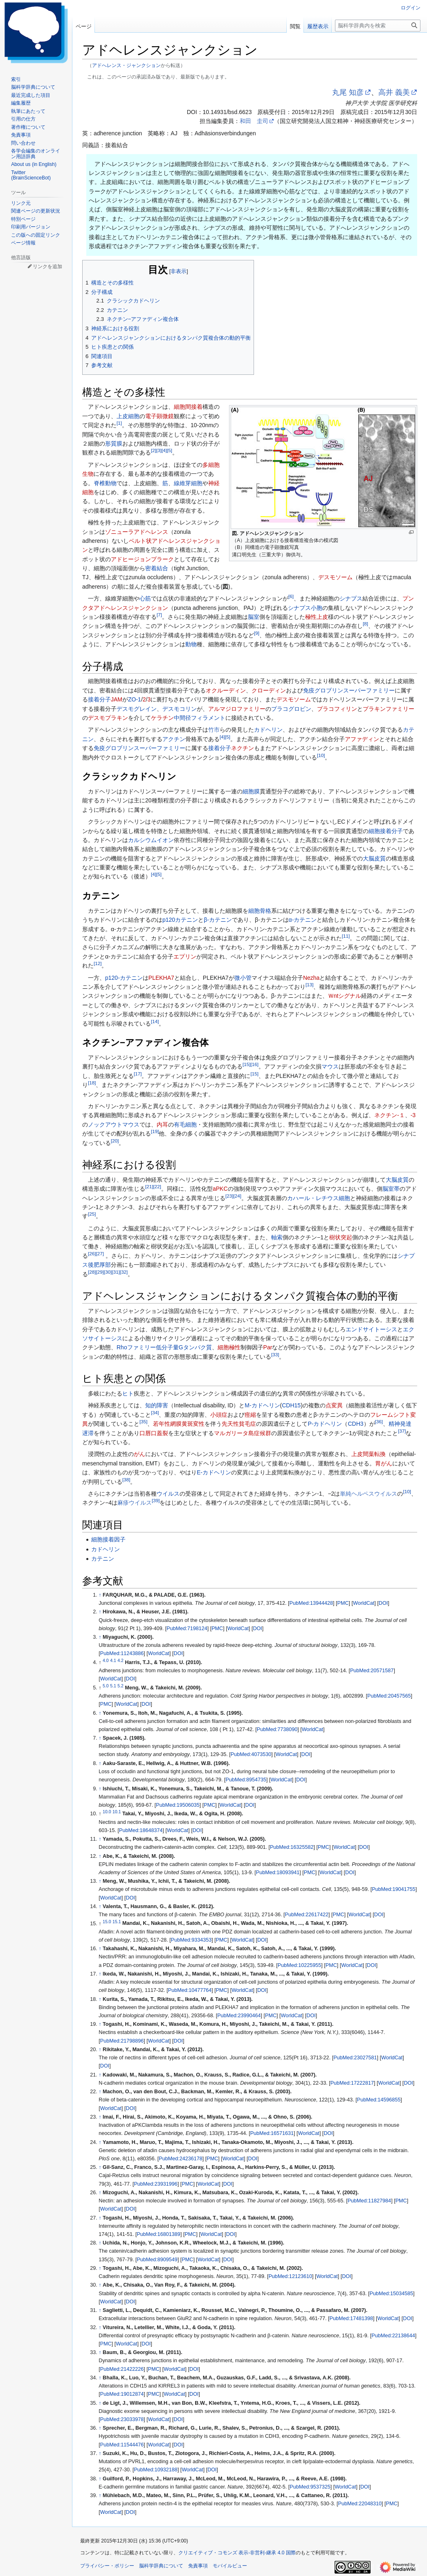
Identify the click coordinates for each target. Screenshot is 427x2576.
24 (237, 1195)
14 (155, 1021)
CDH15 (291, 1405)
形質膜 (113, 443)
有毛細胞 (185, 1124)
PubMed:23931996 (155, 2184)
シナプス (350, 598)
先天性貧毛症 (239, 1423)
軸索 (277, 1237)
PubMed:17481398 (351, 2318)
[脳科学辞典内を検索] (377, 25)
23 (229, 1195)
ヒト (128, 1393)
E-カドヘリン (214, 1472)
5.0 (106, 1685)
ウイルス (168, 1493)
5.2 (120, 1685)
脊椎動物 (105, 483)
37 (402, 1431)
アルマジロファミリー (236, 709)
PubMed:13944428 (311, 1603)
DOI (383, 1603)
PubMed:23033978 (122, 2419)
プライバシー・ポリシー (107, 2566)
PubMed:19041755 (393, 1889)
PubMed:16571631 (272, 2133)
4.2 (120, 1660)
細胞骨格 (259, 910)
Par (267, 1347)
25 (92, 1214)
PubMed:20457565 (389, 1696)
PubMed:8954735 (245, 1780)
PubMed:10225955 (299, 1965)
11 (346, 936)
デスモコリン (179, 709)
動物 (191, 644)
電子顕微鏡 (159, 416)
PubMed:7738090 (277, 1729)
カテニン (102, 1558)
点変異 (334, 1405)
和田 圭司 (254, 121)
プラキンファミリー (388, 709)
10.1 (116, 1811)
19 (155, 1131)
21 (149, 1186)
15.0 (107, 1921)
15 (246, 1064)
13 (309, 984)
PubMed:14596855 (378, 2100)
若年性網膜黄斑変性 (179, 1423)
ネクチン (242, 748)
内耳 (162, 1124)
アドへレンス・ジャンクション (126, 65)
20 (115, 1140)
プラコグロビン (291, 709)
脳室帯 (391, 1188)
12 (97, 963)
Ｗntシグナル (345, 995)
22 (157, 1186)
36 (379, 1422)
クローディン (269, 690)
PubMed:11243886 (122, 1653)
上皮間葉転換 (368, 1454)
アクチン (173, 739)
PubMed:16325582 (291, 1847)
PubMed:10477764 (189, 1990)
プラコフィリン (337, 709)
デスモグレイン (137, 709)
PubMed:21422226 (122, 2369)
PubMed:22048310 (360, 2504)
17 (138, 1073)
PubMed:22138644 (393, 2336)
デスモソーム (335, 577)
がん (139, 1454)
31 (115, 1272)
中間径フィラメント (199, 718)
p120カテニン (180, 919)
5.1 (113, 1685)
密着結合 (156, 568)
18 (92, 1083)
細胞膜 (251, 791)
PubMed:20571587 (371, 1670)
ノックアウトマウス (113, 1124)
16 (254, 1064)
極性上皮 (316, 617)
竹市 (214, 729)
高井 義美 (394, 92)
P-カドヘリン (325, 1423)
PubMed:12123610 (290, 2276)
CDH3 (355, 1423)
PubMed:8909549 (157, 2259)
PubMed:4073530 (251, 1754)
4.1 (113, 1660)
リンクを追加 (47, 266)
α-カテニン (303, 919)
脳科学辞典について (161, 2566)
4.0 (106, 1660)
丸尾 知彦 (348, 92)
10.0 (107, 1811)
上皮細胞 (128, 416)
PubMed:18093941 (277, 1872)
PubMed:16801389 (158, 2234)
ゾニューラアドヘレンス (136, 532)
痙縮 (250, 1414)
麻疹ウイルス (134, 1502)
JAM (116, 699)
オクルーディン (226, 690)
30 (108, 1272)
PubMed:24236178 (180, 2159)
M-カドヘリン (262, 1405)
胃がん (383, 1463)
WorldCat (363, 1603)
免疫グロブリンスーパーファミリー (349, 690)
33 (275, 1354)
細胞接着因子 (108, 1539)
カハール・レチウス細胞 (318, 1198)
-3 (413, 1115)
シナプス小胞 (305, 608)
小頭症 (218, 1414)
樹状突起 (340, 1237)
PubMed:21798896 (122, 2041)
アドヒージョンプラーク (142, 559)
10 (321, 755)
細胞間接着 (188, 406)
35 (143, 1422)
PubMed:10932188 (155, 2470)
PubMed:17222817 (352, 2083)
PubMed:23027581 (355, 2058)
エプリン (184, 956)
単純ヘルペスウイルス (368, 1493)
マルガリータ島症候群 (242, 1433)
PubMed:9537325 (310, 2487)
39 (156, 1500)
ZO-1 (134, 699)
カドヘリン (268, 729)
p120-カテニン (124, 977)
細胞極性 (229, 1347)
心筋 (145, 598)
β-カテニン (218, 919)
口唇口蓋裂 (153, 1433)
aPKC (220, 1188)
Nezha (311, 977)
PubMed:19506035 (177, 1805)
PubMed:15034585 (391, 2293)
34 (155, 1412)
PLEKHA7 (161, 977)
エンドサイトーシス (371, 1329)
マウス (330, 1066)
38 (126, 1479)
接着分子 (99, 699)
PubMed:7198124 (186, 1628)
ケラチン (162, 718)
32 (124, 1272)
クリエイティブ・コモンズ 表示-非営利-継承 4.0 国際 (237, 2553)
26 (92, 1253)
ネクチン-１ (389, 1115)
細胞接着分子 (386, 831)
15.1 (116, 1921)
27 (99, 1253)
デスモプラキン (108, 718)
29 (99, 1272)
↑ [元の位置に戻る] (100, 1595)
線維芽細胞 (188, 483)
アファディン (362, 739)
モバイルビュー (230, 2566)
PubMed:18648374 (140, 1830)
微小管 (243, 977)
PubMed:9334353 (191, 1940)
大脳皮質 (374, 858)
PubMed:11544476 (122, 2445)
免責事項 (198, 2566)
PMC (343, 1603)
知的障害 (156, 1405)
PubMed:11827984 (369, 2201)
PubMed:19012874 (122, 2394)
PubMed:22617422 (306, 1914)
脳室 (253, 617)
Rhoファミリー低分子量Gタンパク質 (164, 1347)
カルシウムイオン (151, 840)
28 (92, 1272)
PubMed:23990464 (239, 2015)
